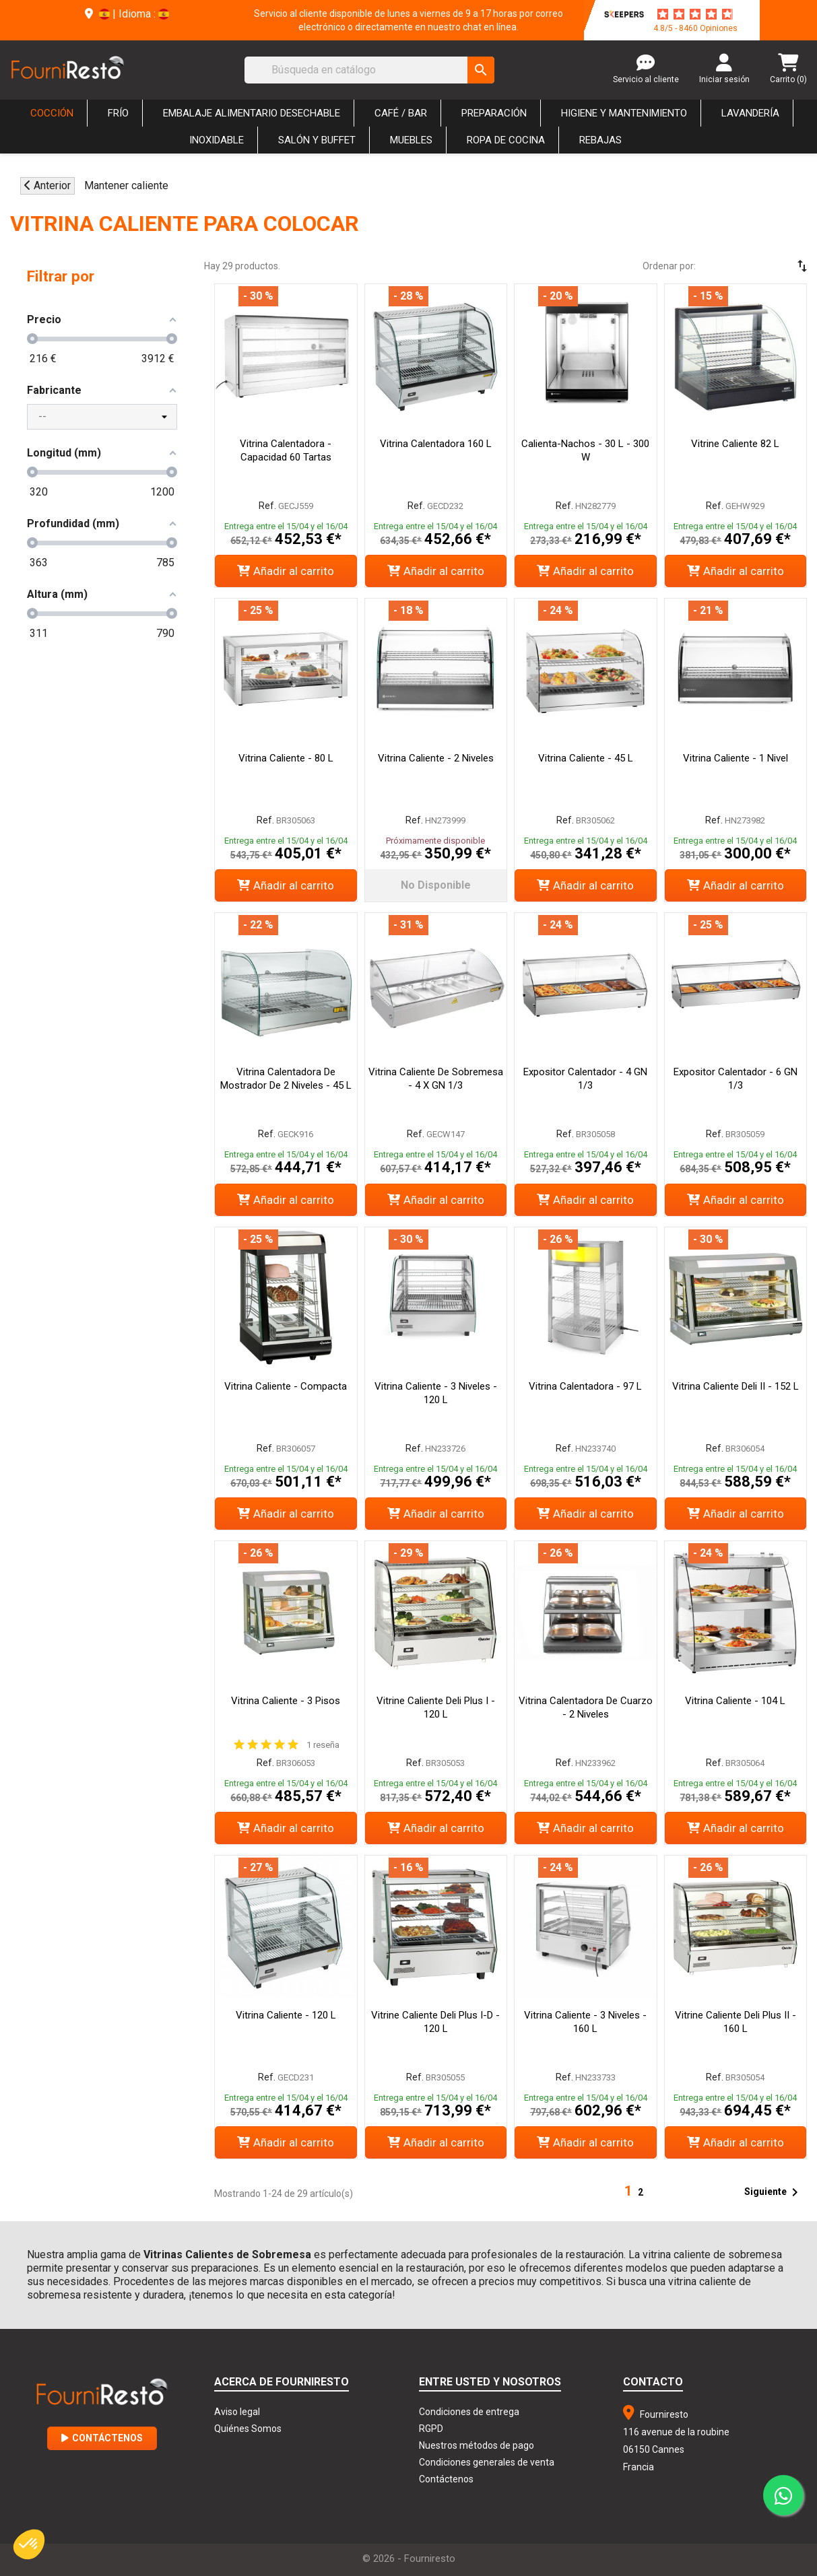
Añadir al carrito (285, 571)
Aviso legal (237, 2411)
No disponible (436, 885)
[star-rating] (695, 14)
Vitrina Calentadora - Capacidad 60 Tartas (285, 450)
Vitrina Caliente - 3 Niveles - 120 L (435, 1393)
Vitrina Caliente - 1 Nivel (735, 758)
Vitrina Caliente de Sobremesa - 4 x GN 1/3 (435, 1078)
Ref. (267, 505)
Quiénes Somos (248, 2428)
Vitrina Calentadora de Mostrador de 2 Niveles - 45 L (286, 1078)
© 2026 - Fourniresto (408, 2558)
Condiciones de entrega (469, 2411)
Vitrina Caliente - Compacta (285, 1386)
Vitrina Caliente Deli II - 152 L (735, 1386)
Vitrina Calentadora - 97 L (585, 1386)
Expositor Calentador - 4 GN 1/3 (585, 1078)
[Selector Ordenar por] (763, 265)
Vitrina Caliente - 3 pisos (285, 1701)
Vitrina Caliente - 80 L (285, 758)
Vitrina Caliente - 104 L (735, 1701)
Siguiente (773, 2192)
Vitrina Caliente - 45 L (585, 758)
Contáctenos (102, 2438)
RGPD (431, 2428)
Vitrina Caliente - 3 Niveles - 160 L (585, 2022)
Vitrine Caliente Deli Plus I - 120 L (436, 1707)
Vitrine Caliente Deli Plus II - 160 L (735, 2022)
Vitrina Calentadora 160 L (436, 444)
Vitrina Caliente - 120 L (286, 2015)
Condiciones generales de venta (486, 2462)
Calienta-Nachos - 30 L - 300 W (585, 450)
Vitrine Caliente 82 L (735, 444)
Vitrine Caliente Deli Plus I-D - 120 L (435, 2022)
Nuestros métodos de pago (476, 2445)
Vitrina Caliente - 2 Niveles (436, 758)
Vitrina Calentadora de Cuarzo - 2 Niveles (586, 1707)
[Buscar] (369, 70)
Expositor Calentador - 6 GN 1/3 (735, 1078)
